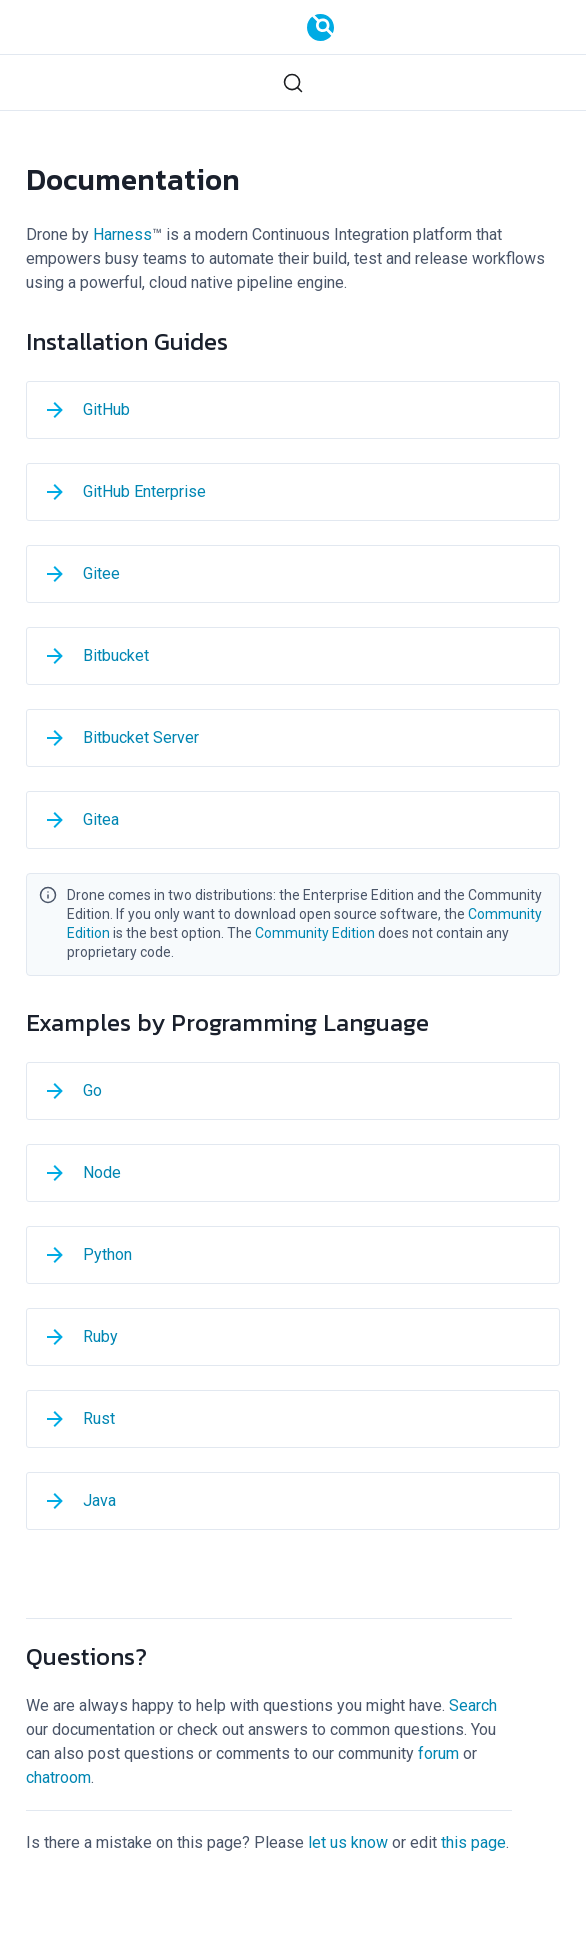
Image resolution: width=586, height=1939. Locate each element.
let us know (348, 1842)
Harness (122, 234)
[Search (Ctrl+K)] (293, 82)
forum (438, 1753)
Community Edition (315, 933)
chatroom (58, 1777)
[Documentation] (320, 27)
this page (473, 1842)
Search (473, 1705)
